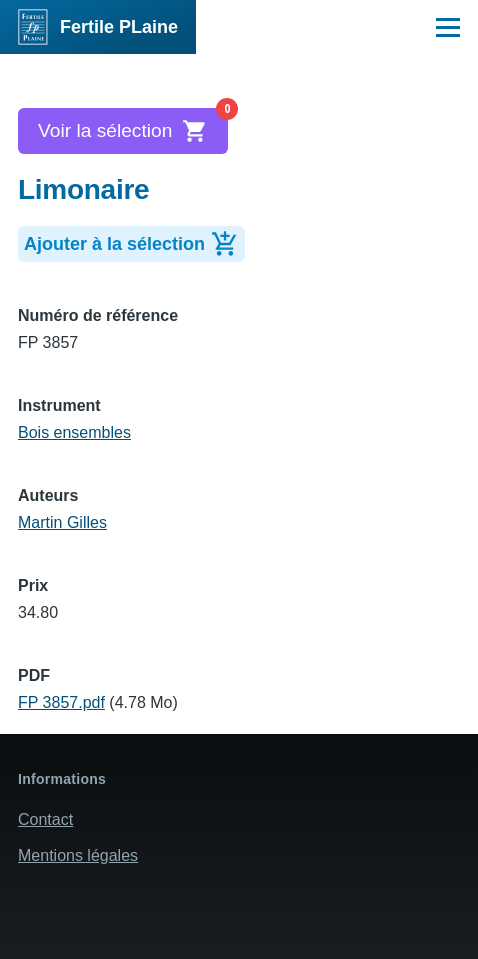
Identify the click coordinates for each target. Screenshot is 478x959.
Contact (45, 819)
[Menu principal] (448, 27)
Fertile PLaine (119, 27)
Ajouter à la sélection (134, 242)
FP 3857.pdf (61, 702)
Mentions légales (78, 855)
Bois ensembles (74, 432)
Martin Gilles (62, 522)
